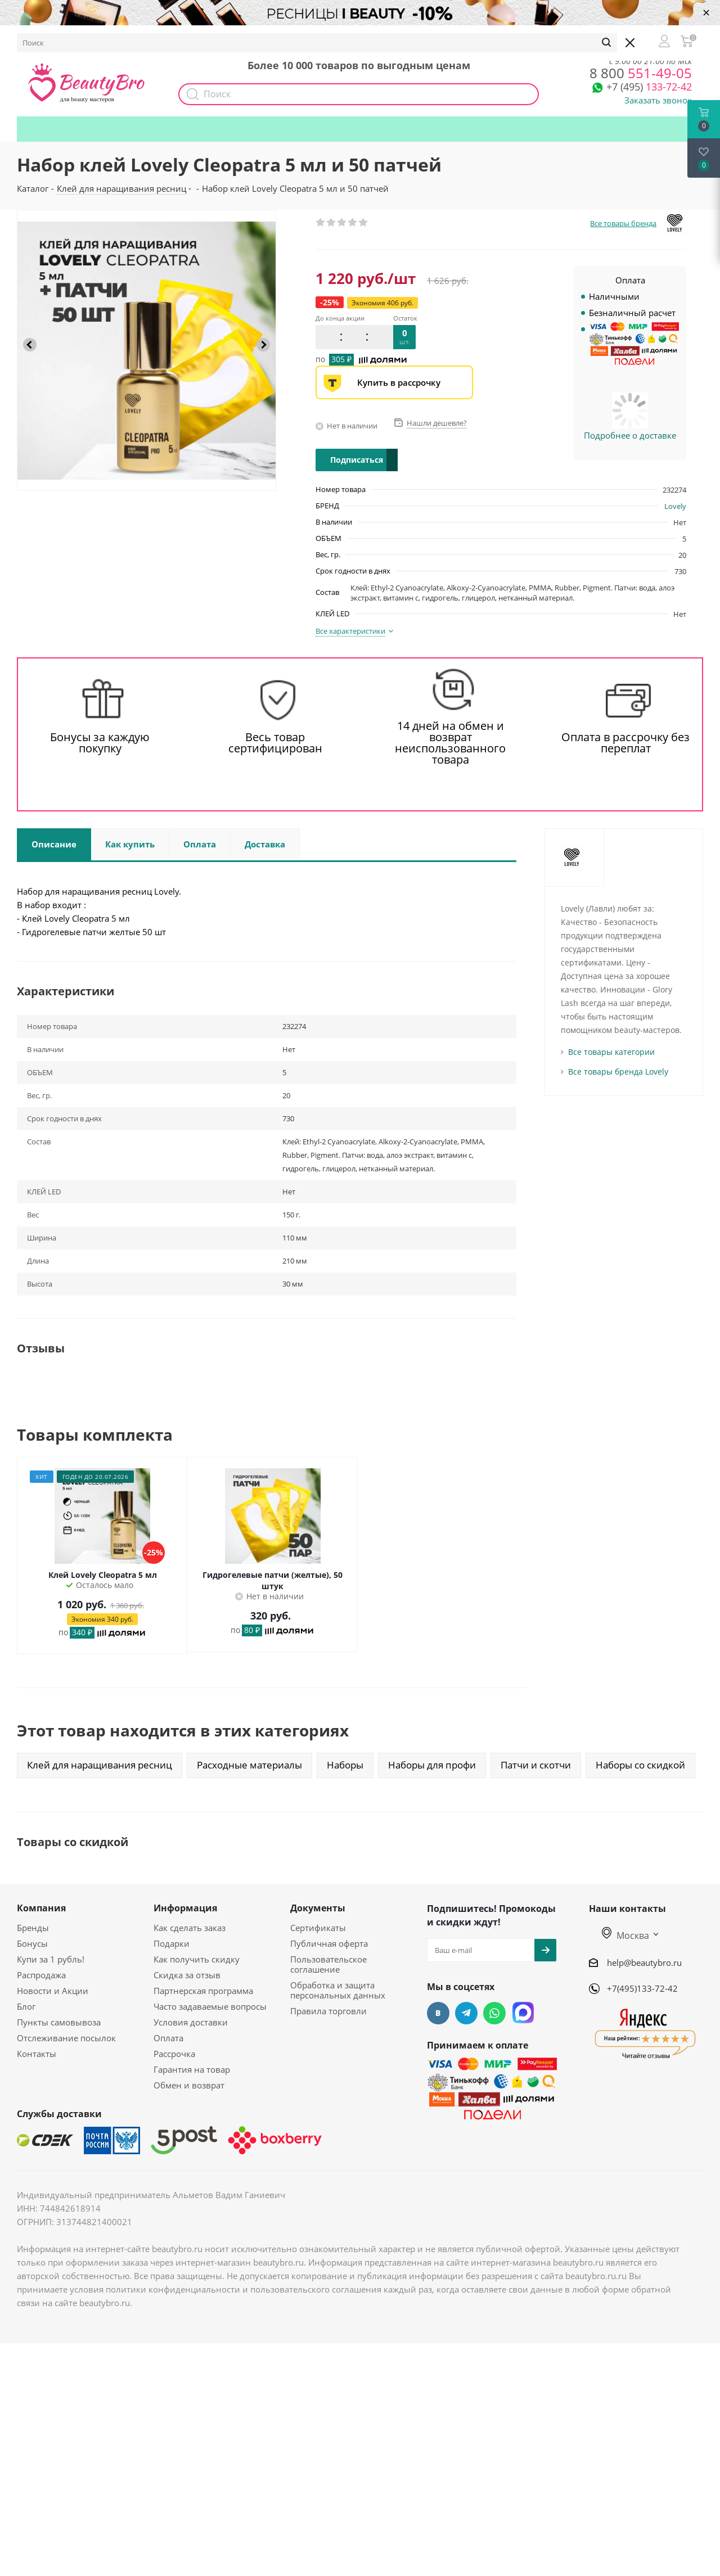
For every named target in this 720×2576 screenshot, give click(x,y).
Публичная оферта (329, 1943)
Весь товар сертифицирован (275, 743)
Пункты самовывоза (59, 2022)
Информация (185, 1908)
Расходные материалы (249, 1764)
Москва (625, 1935)
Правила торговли (328, 2010)
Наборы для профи (432, 1764)
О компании (50, 37)
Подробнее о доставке (630, 435)
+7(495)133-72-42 (642, 1988)
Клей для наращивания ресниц (99, 1764)
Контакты (36, 2053)
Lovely (675, 506)
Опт (210, 37)
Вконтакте (438, 2013)
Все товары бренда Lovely (618, 1071)
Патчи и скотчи (536, 1764)
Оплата (168, 2037)
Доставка (163, 37)
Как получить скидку (376, 37)
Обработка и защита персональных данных (337, 1990)
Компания (41, 1908)
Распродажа (41, 1975)
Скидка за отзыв (187, 1975)
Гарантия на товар (192, 2069)
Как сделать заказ (190, 1927)
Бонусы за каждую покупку (100, 743)
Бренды (33, 1927)
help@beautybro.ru (644, 1962)
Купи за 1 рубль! (50, 1959)
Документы (317, 1908)
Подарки (454, 37)
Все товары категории (611, 1051)
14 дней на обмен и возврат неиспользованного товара (450, 742)
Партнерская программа (203, 1990)
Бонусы (110, 37)
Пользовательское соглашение (328, 1964)
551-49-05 (641, 73)
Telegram (466, 2013)
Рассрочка (174, 2053)
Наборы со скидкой (640, 1764)
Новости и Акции (52, 1990)
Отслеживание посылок (66, 2037)
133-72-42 (649, 86)
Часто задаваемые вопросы (210, 2006)
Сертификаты (318, 1927)
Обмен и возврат (189, 2085)
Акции (251, 37)
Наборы (300, 37)
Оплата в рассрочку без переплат (625, 743)
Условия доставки (191, 2022)
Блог (26, 2006)
